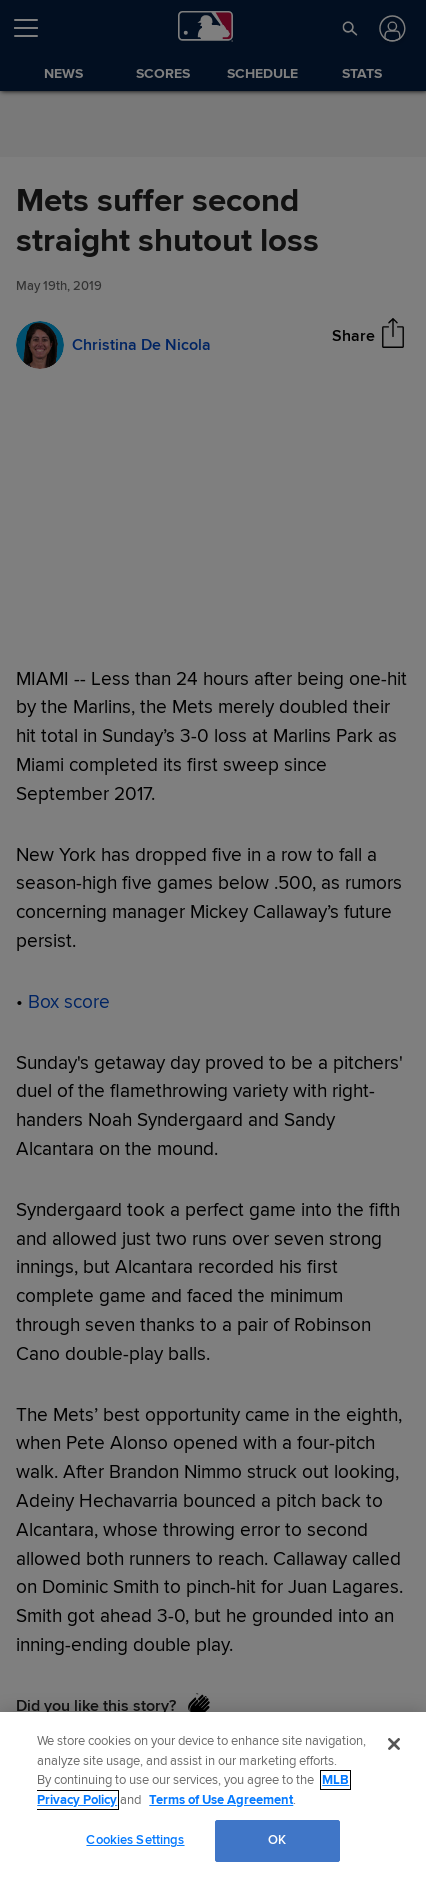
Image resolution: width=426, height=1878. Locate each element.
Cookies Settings (135, 1840)
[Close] (394, 1744)
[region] (213, 1795)
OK (277, 1840)
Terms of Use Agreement (221, 1800)
